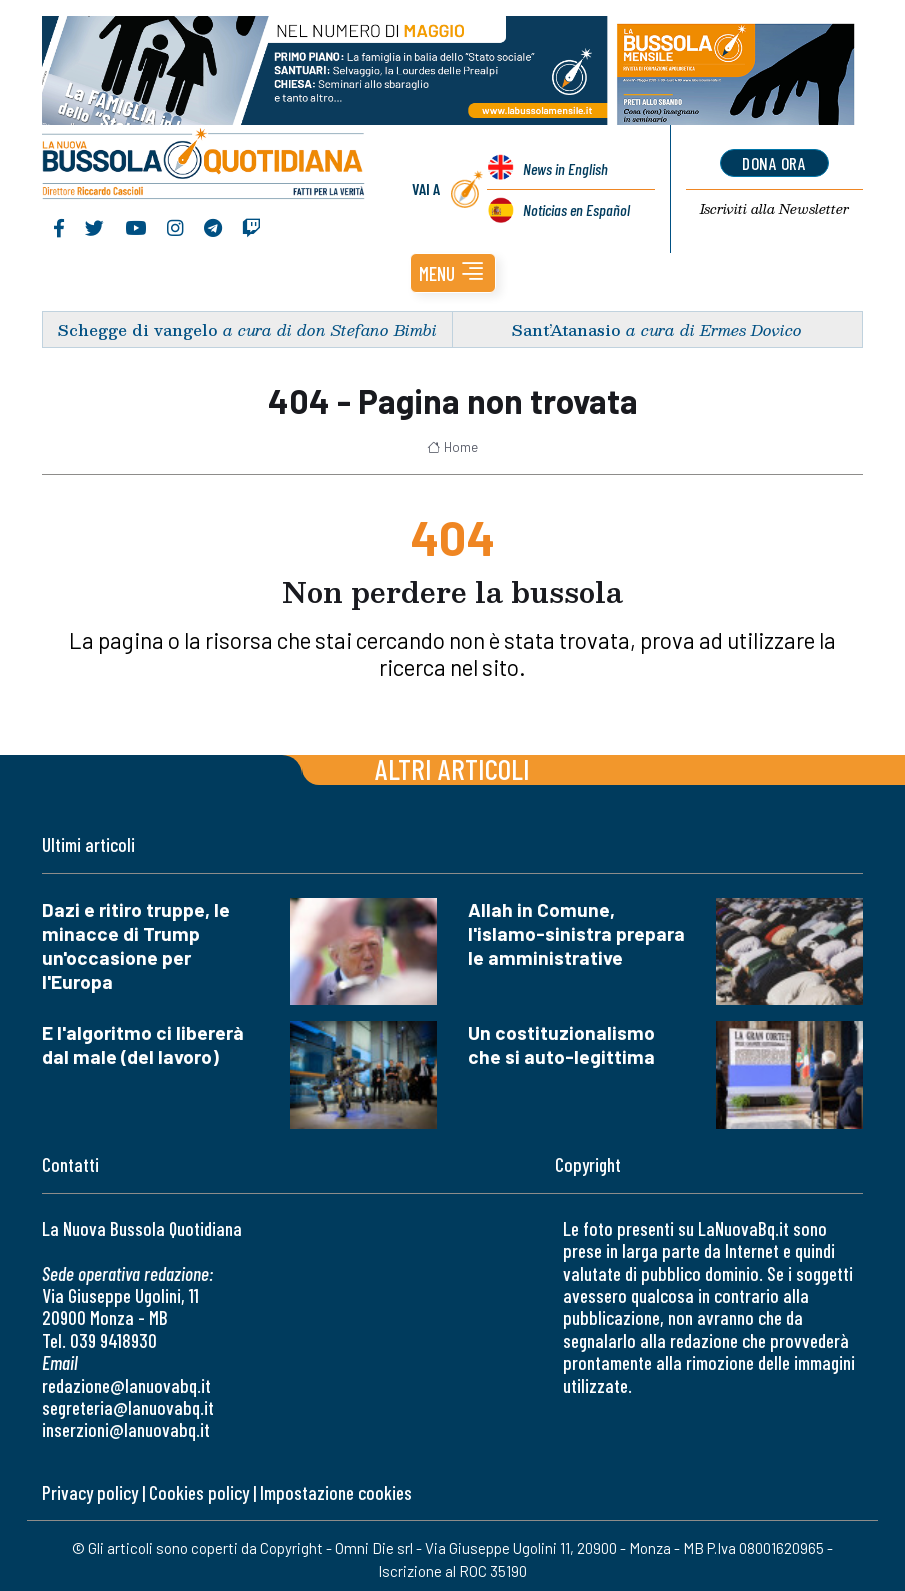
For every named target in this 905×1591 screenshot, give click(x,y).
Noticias (575, 209)
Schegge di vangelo (138, 329)
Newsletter (774, 210)
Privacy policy (90, 1492)
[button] (453, 273)
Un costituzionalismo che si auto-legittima (561, 1044)
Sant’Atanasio (566, 329)
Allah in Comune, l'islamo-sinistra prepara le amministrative (576, 933)
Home (452, 447)
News (564, 168)
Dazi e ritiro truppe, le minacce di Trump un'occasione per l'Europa (136, 945)
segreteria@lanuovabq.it (128, 1407)
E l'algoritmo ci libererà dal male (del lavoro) (143, 1044)
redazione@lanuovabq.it (126, 1385)
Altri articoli (452, 768)
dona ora (774, 163)
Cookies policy (199, 1492)
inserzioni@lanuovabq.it (126, 1429)
